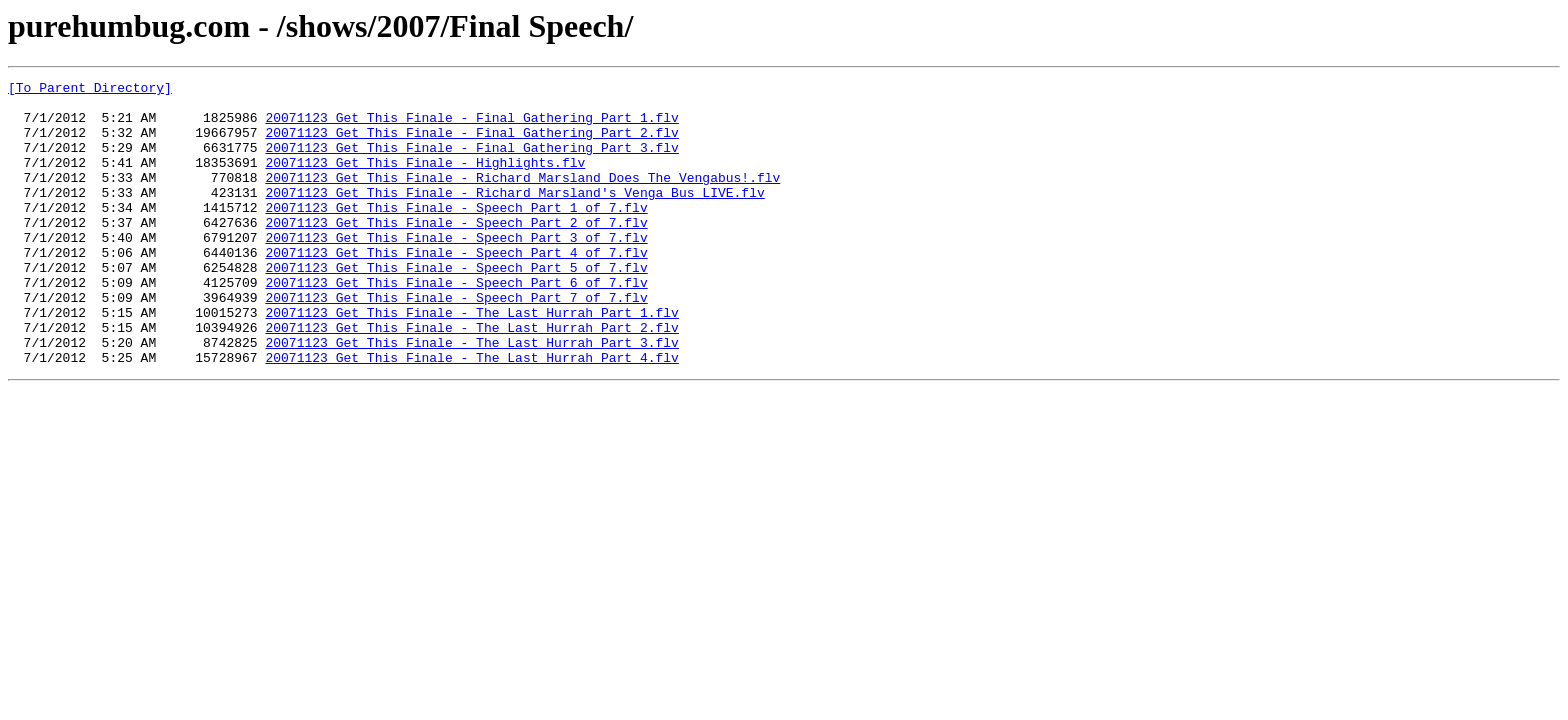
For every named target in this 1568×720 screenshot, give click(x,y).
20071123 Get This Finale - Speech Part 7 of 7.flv (456, 342)
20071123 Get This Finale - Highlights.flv (425, 180)
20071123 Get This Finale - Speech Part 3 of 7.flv (456, 270)
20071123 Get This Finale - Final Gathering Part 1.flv (471, 126)
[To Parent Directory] (90, 90)
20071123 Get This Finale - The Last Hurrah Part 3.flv (471, 396)
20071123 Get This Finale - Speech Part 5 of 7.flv (456, 306)
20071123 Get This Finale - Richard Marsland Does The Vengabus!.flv (522, 198)
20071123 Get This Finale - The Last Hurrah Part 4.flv (471, 414)
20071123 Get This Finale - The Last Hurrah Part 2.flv (471, 378)
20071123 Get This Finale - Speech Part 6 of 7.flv (456, 324)
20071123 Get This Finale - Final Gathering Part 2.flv (471, 144)
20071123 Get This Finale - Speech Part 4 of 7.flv (456, 288)
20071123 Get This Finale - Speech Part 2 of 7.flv (456, 252)
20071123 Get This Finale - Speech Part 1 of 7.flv (456, 234)
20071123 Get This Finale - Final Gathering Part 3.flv (471, 162)
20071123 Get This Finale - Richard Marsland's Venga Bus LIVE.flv (514, 216)
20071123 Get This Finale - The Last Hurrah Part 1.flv (471, 360)
